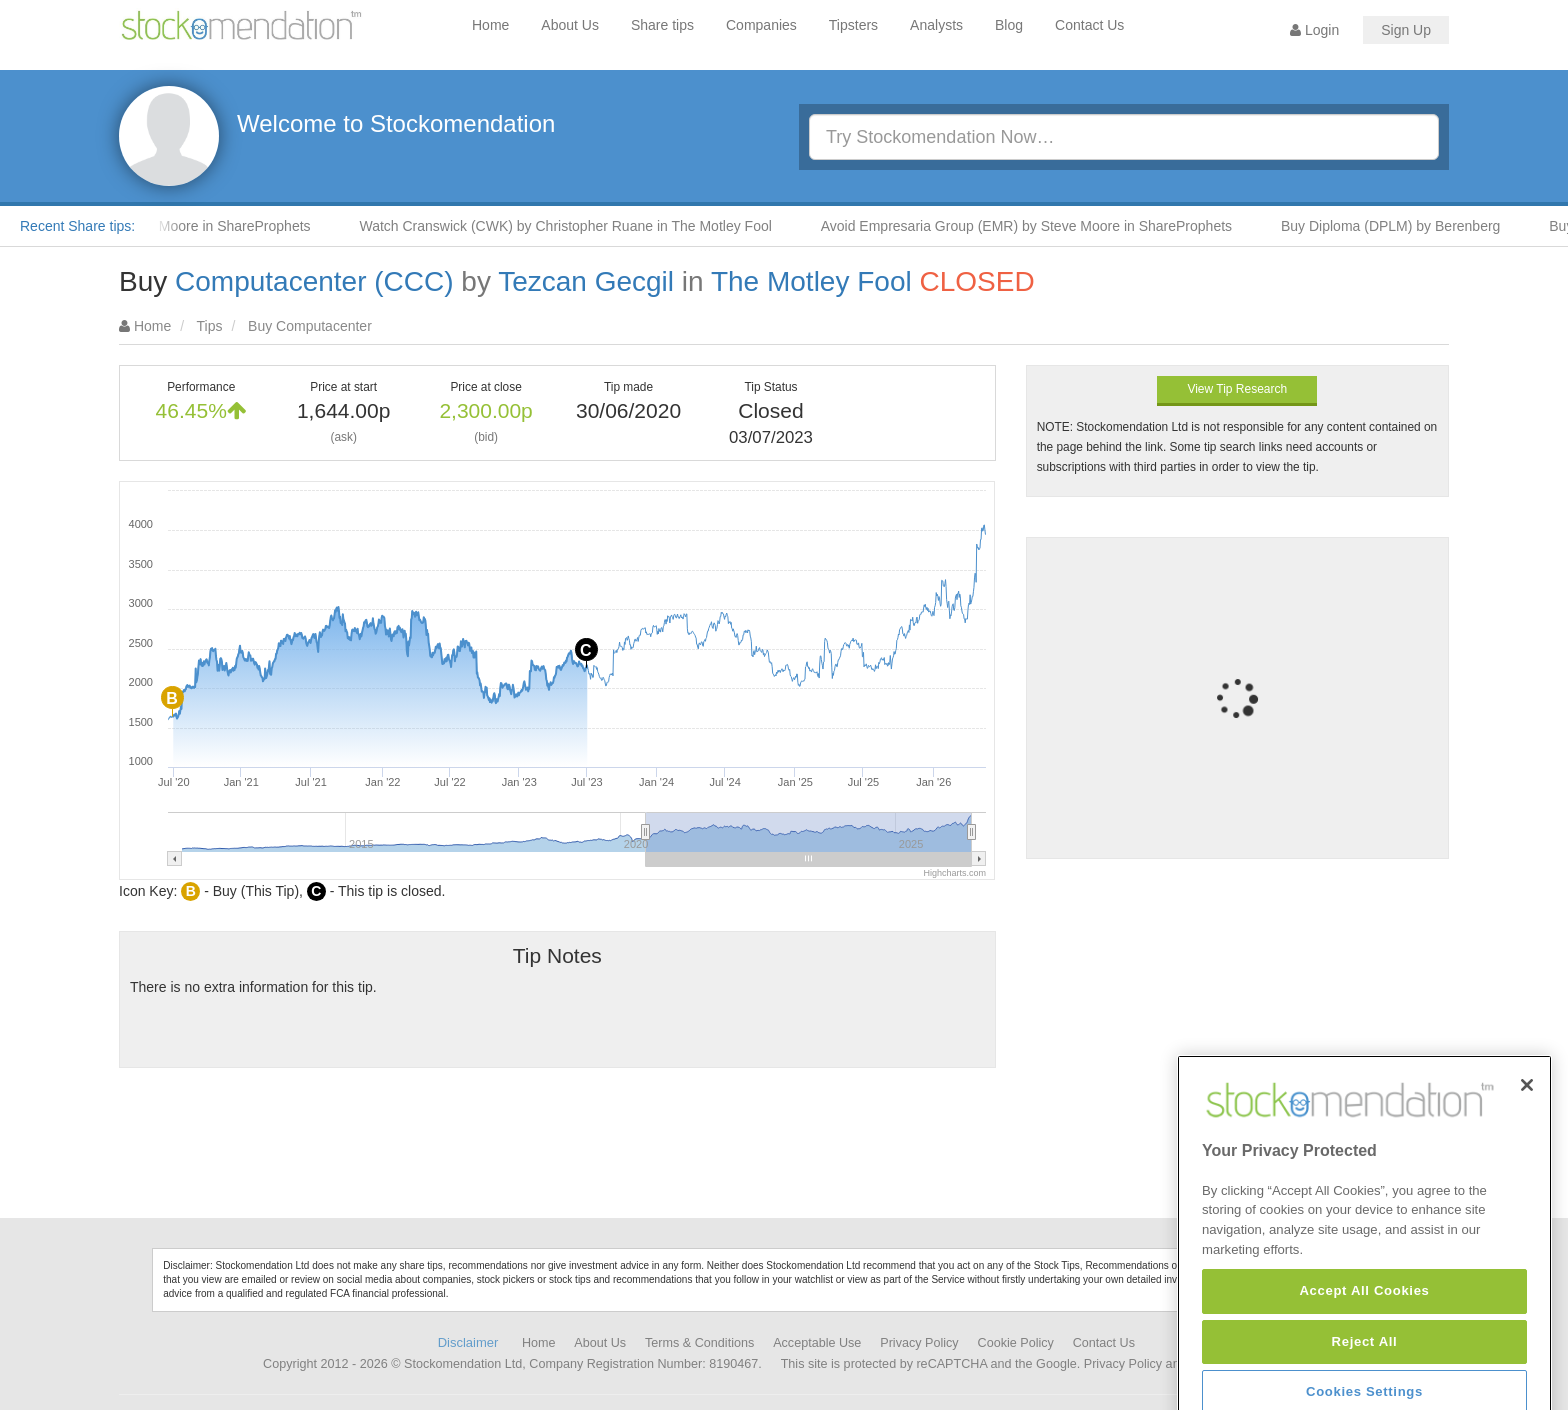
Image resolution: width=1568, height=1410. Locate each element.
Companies (761, 25)
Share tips (662, 25)
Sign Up (1406, 30)
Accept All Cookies (1364, 1354)
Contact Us (1089, 25)
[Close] (1527, 1149)
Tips (210, 326)
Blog (1009, 25)
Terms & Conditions (699, 1343)
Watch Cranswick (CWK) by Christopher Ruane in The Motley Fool (575, 226)
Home (490, 25)
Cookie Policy (1016, 1343)
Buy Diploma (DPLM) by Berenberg (1400, 226)
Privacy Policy (919, 1343)
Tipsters (853, 25)
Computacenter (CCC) (314, 281)
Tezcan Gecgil (586, 281)
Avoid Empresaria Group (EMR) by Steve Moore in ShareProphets (1036, 226)
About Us (570, 25)
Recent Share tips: (77, 226)
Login (1314, 30)
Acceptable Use (817, 1343)
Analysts (936, 25)
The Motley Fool (811, 281)
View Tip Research (1237, 389)
